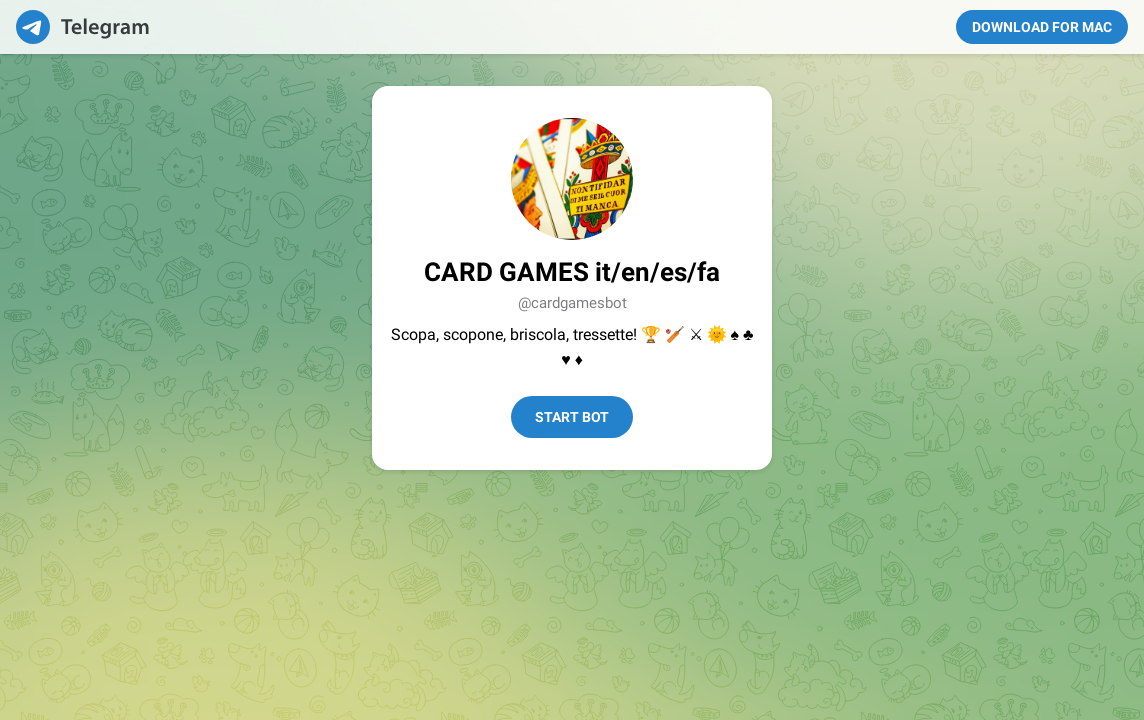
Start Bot (572, 417)
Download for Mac (1042, 27)
